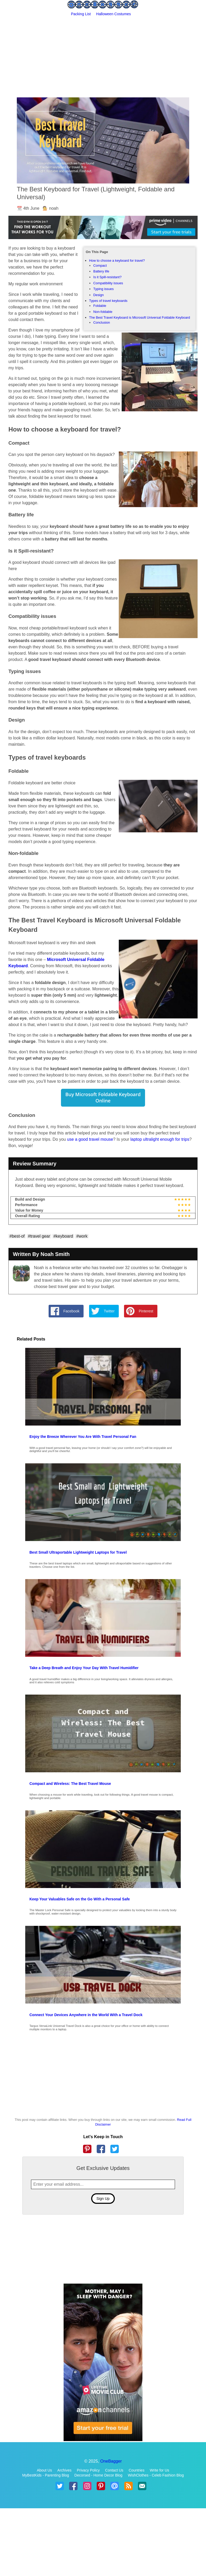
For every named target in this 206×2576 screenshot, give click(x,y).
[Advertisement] (103, 56)
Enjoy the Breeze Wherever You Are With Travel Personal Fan (82, 1436)
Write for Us (159, 2470)
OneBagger (111, 2461)
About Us (44, 2470)
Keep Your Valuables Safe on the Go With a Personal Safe (79, 1899)
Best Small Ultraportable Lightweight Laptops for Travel (78, 1552)
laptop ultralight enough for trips (159, 1139)
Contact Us (114, 2470)
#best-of (17, 1236)
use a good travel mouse (90, 1139)
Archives (64, 2470)
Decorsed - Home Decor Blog (98, 2475)
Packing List (81, 14)
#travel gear (39, 1236)
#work (81, 1236)
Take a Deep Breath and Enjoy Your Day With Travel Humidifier (83, 1668)
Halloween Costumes (113, 14)
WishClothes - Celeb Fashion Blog (156, 2475)
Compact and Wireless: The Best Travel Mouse (70, 1783)
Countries (137, 2470)
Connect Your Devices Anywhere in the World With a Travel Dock (85, 2015)
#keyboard (63, 1236)
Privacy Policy (88, 2470)
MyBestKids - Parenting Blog (45, 2475)
